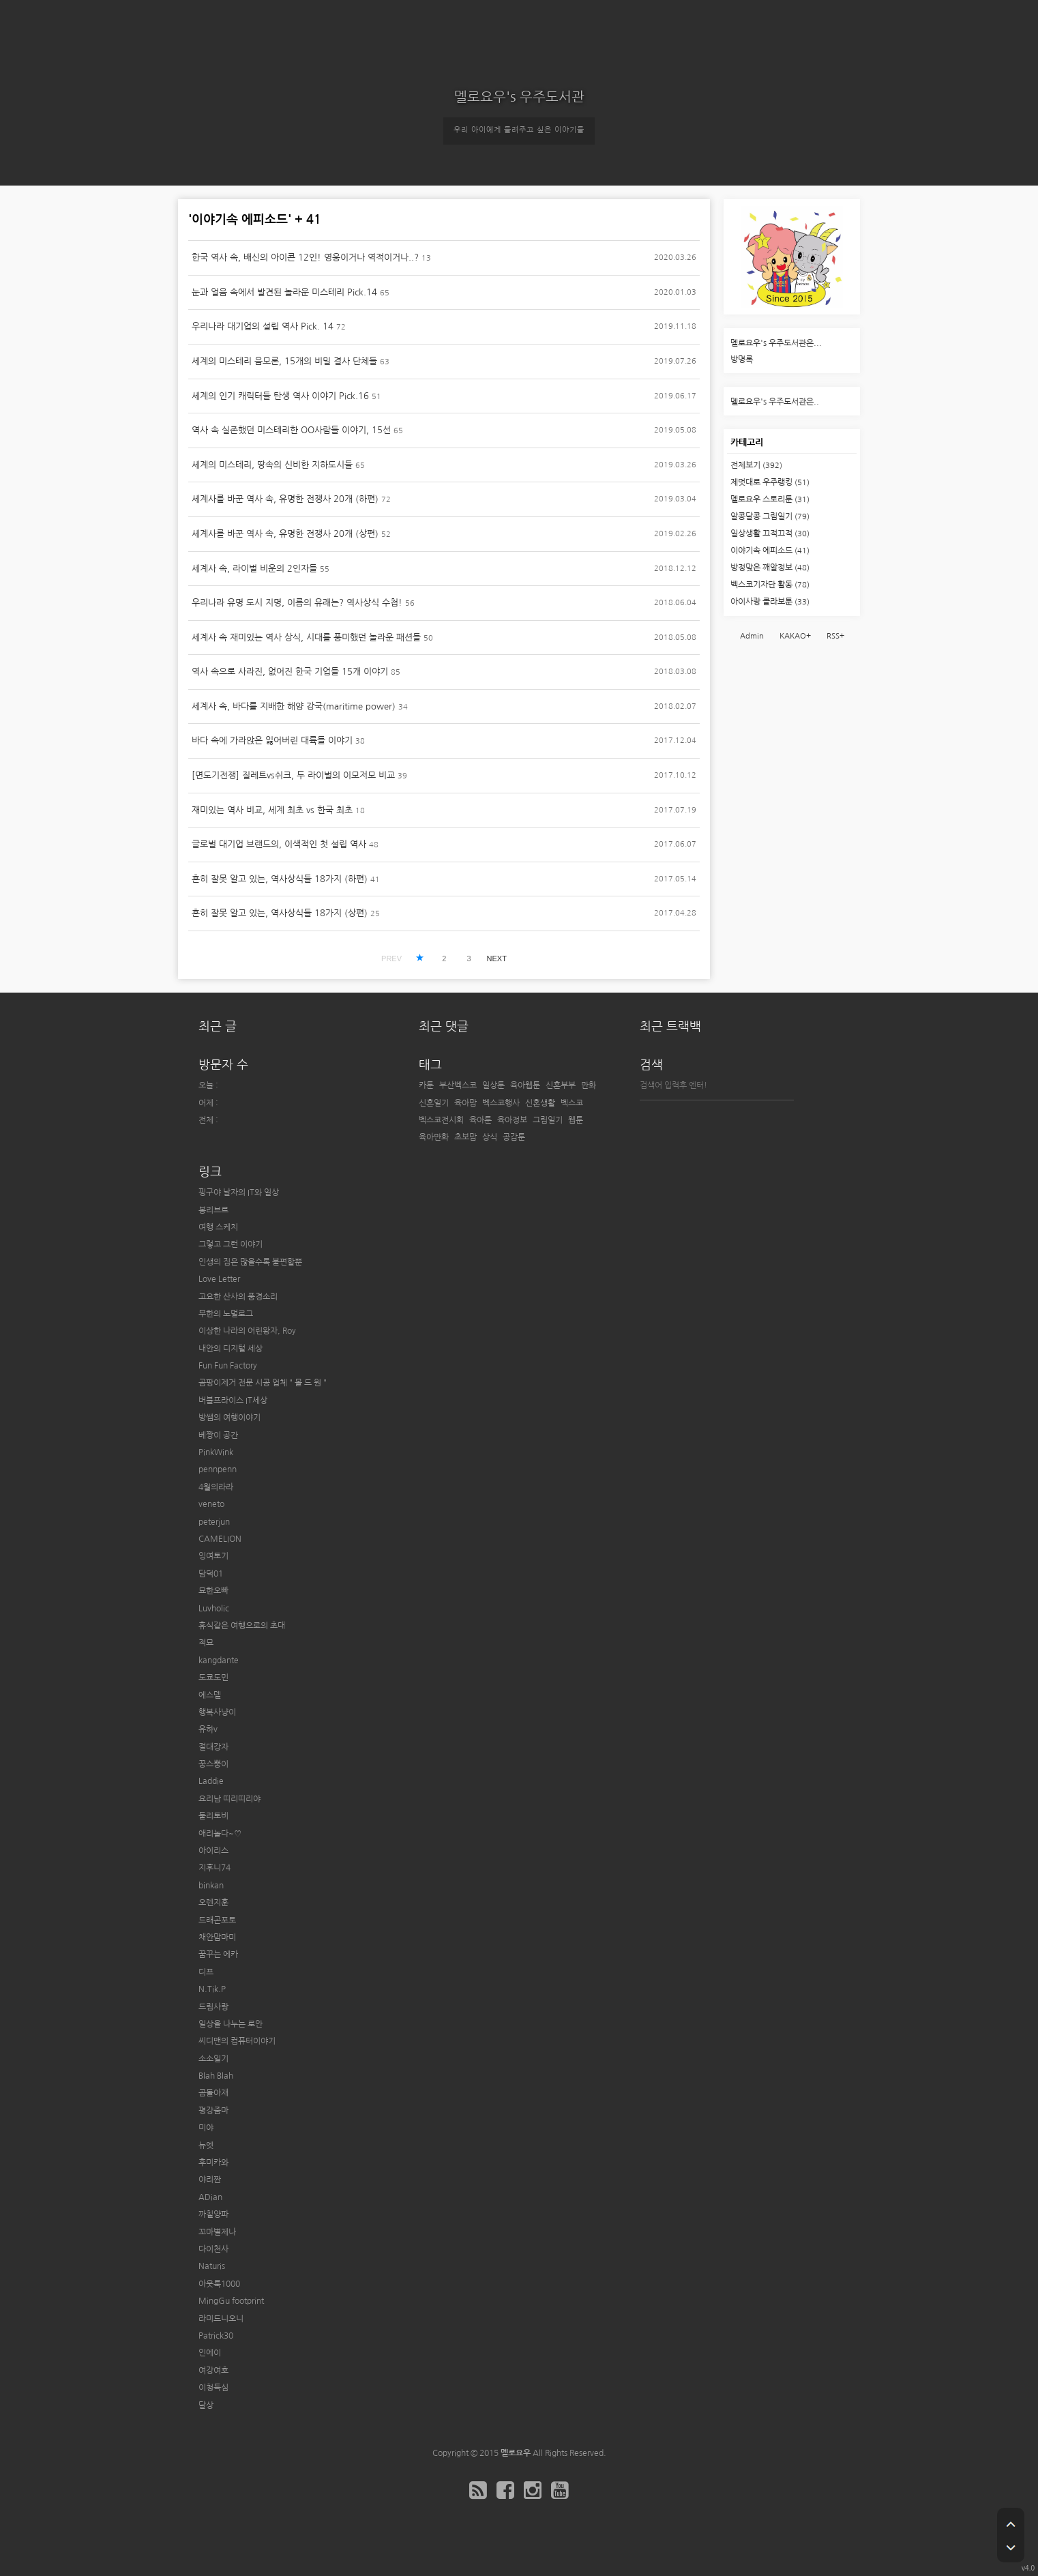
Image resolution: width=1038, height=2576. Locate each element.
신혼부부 (561, 1085)
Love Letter (219, 1279)
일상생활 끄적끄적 (770, 533)
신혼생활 (540, 1103)
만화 (588, 1085)
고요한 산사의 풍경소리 (238, 1297)
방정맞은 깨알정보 (770, 568)
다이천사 (213, 2249)
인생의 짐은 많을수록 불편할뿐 (250, 1262)
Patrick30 (215, 2336)
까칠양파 (213, 2214)
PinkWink (215, 1452)
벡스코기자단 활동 (770, 585)
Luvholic (213, 1609)
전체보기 (756, 465)
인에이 (209, 2353)
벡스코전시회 (441, 1120)
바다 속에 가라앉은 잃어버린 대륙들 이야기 (272, 740)
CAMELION (219, 1539)
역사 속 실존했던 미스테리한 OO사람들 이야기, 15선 (291, 430)
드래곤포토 (217, 1920)
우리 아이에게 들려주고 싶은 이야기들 (519, 130)
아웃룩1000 (219, 2284)
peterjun (214, 1522)
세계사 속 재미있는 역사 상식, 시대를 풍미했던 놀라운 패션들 (306, 637)
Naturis (211, 2266)
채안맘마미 (217, 1937)
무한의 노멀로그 (225, 1314)
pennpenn (217, 1469)
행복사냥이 (217, 1712)
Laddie (211, 1781)
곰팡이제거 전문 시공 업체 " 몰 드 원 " (262, 1383)
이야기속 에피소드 (770, 550)
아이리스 (213, 1851)
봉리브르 (213, 1210)
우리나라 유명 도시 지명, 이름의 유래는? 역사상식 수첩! (297, 602)
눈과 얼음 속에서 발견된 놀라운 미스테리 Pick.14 (284, 292)
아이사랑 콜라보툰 (770, 602)
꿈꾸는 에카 (218, 1954)
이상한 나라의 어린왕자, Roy (247, 1331)
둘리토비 (213, 1816)
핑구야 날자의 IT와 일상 (238, 1192)
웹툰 (575, 1120)
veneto (211, 1504)
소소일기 (213, 2059)
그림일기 (548, 1120)
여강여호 (213, 2371)
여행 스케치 (218, 1227)
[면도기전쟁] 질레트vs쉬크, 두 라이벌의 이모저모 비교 (293, 775)
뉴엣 (205, 2145)
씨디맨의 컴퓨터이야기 (237, 2041)
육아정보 (512, 1120)
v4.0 (1028, 2568)
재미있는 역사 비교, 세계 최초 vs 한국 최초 (272, 810)
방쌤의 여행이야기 (229, 1418)
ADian (210, 2197)
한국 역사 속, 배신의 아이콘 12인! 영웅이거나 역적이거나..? (305, 257)
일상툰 (493, 1085)
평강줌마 (213, 2111)
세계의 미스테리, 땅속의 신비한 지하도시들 (272, 464)
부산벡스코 (458, 1085)
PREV (391, 958)
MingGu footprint (231, 2301)
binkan (211, 1886)
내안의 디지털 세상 (230, 1349)
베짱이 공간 (218, 1435)
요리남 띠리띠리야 (229, 1799)
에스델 (209, 1695)
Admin (752, 636)
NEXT (497, 958)
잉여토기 (213, 1556)
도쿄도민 (213, 1677)
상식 (489, 1137)
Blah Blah (215, 2076)
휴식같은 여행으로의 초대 (241, 1626)
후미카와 (213, 2162)
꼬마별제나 (217, 2232)
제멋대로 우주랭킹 (770, 482)
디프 (205, 1972)
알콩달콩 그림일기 (770, 516)
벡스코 (572, 1103)
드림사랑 (213, 2007)
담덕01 (210, 1574)
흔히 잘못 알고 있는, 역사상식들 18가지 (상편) (280, 913)
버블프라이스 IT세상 (232, 1400)
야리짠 (209, 2180)
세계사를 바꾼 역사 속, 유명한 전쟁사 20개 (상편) (285, 533)
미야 (205, 2128)
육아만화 (434, 1137)
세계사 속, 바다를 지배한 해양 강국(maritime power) (294, 706)
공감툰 (514, 1137)
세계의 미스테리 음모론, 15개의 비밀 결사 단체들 (284, 361)
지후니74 (214, 1868)
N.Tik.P (212, 1989)
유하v (208, 1729)
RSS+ (835, 636)
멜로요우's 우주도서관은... (776, 343)
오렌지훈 (213, 1903)
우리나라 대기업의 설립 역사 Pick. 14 (262, 326)
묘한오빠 (213, 1591)
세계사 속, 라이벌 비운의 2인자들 (254, 568)
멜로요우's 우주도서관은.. (774, 402)
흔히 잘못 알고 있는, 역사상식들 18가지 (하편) (280, 879)
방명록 (741, 359)
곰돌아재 (213, 2093)
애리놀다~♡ (219, 1834)
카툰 (426, 1085)
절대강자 (213, 1747)
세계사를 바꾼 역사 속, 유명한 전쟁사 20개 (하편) (285, 499)
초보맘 (465, 1137)
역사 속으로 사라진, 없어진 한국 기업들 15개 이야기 (290, 671)
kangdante (218, 1660)
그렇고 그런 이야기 (230, 1244)
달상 (205, 2405)
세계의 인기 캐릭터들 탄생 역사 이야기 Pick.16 (280, 396)
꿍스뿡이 (213, 1764)
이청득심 (213, 2388)
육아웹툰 (525, 1085)
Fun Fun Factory (227, 1366)
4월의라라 (215, 1487)
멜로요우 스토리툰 (770, 499)
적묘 (205, 1643)
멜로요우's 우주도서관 (519, 97)
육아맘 (465, 1103)
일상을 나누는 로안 (230, 2024)
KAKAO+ (795, 636)
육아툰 (480, 1120)
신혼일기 (434, 1103)
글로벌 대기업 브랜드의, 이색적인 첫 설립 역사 (279, 844)
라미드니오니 (220, 2319)
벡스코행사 (501, 1103)
